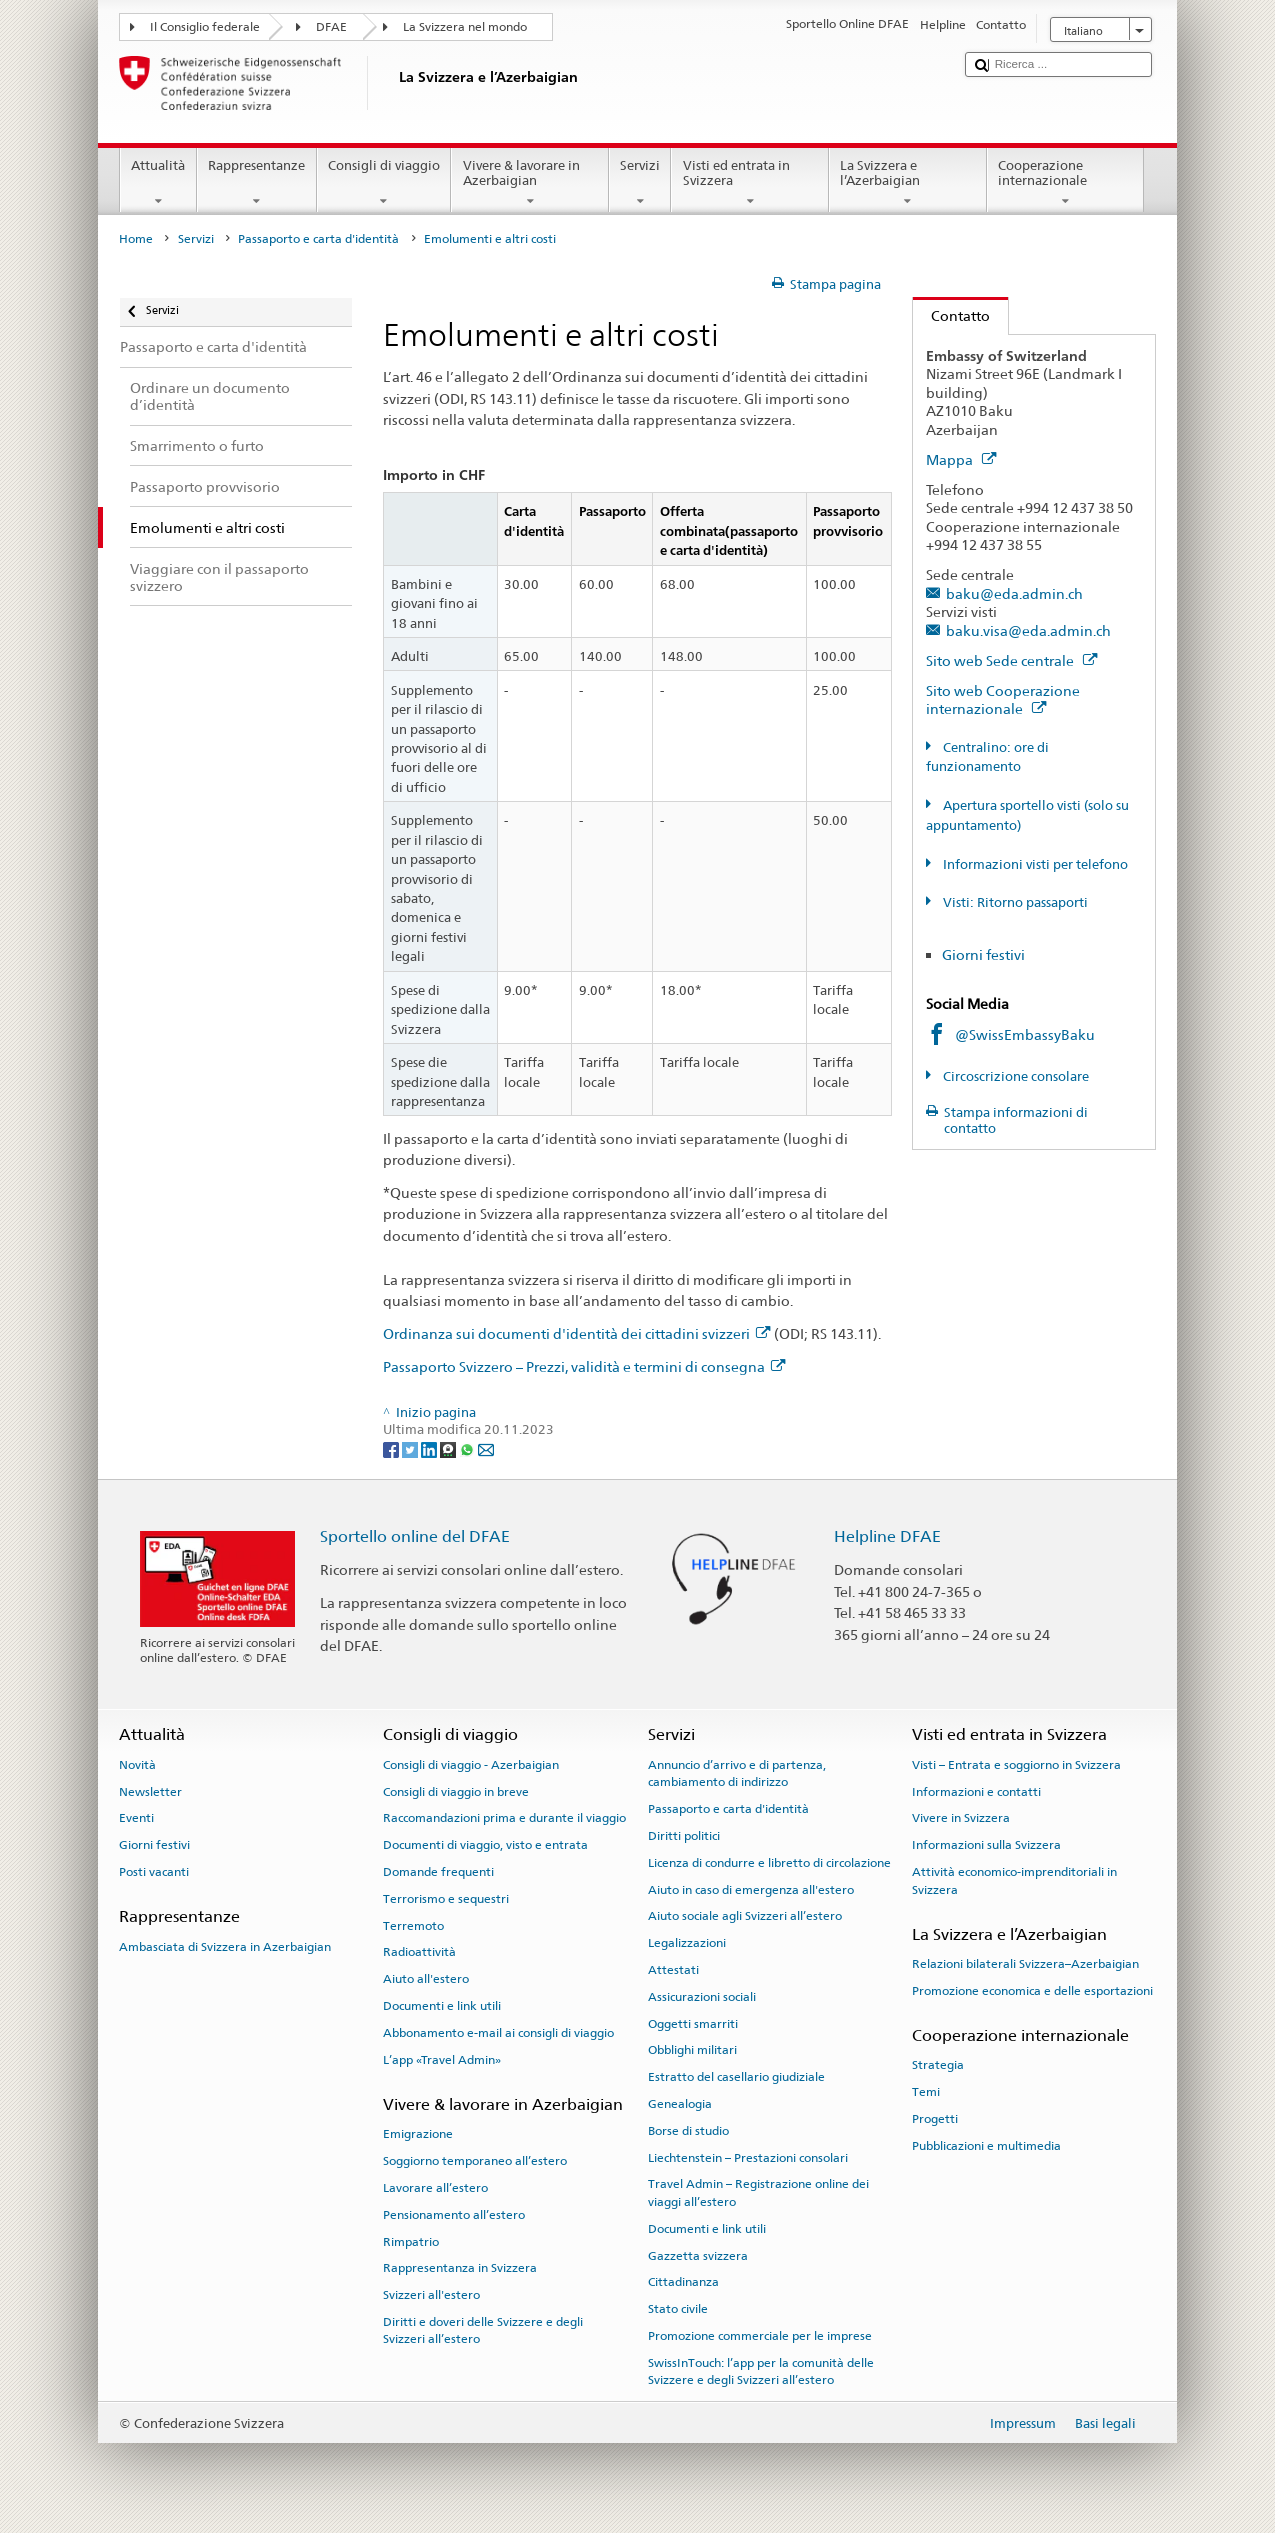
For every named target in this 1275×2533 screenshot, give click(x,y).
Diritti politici (684, 1836)
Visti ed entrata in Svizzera (750, 183)
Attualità (158, 183)
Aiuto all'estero (426, 1979)
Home (136, 239)
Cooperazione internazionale (1066, 183)
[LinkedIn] (430, 1448)
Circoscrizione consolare (1014, 1076)
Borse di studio (688, 2131)
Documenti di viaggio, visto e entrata (485, 1845)
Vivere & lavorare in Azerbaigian (530, 183)
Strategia (938, 2065)
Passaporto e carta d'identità (318, 239)
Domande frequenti (438, 1872)
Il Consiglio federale (205, 27)
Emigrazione (418, 2134)
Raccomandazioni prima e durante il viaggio (504, 1818)
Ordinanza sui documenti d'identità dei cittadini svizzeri (576, 1333)
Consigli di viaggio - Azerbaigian (471, 1765)
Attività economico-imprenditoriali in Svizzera (1014, 1880)
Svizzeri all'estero (431, 2295)
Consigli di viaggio (384, 183)
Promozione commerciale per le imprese (760, 2336)
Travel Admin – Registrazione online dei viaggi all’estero (758, 2192)
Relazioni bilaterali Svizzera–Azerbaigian (1025, 1964)
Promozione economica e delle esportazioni (1032, 1991)
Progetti (935, 2119)
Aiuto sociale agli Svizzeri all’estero (745, 1916)
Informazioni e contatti (976, 1791)
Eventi (136, 1818)
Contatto (951, 315)
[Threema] (449, 1448)
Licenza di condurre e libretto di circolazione (769, 1863)
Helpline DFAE (887, 1536)
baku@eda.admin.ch (1014, 593)
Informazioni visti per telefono (1034, 864)
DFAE (331, 27)
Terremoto (413, 1925)
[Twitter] (411, 1448)
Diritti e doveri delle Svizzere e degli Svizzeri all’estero (483, 2330)
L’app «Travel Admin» (442, 2060)
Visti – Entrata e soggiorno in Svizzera (1016, 1765)
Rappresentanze (257, 183)
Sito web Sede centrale (1011, 660)
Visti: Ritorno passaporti (1014, 902)
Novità (137, 1765)
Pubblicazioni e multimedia (986, 2146)
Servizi (640, 183)
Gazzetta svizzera (698, 2255)
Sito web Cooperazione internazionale (1003, 700)
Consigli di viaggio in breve (456, 1791)
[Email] (486, 1448)
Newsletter (150, 1791)
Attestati (673, 1970)
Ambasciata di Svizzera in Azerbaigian (225, 1946)
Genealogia (680, 2104)
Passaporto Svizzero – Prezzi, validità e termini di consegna (584, 1366)
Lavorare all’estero (435, 2188)
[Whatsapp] (468, 1448)
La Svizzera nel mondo (465, 27)
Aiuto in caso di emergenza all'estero (751, 1889)
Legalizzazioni (687, 1943)
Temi (926, 2092)
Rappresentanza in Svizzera (460, 2268)
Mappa (961, 459)
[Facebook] (392, 1448)
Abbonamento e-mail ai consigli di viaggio (498, 2033)
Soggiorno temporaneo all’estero (475, 2161)
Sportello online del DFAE (415, 1536)
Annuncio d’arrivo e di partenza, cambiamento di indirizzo (737, 1773)
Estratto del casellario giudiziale (736, 2077)
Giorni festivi (983, 954)
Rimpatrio (411, 2241)
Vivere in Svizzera (961, 1818)
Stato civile (678, 2309)
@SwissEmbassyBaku (1025, 1034)
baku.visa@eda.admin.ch (1028, 630)
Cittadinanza (683, 2282)
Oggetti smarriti (693, 2023)
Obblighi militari (692, 2050)
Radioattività (419, 1952)
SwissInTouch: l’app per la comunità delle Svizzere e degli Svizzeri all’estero (761, 2371)
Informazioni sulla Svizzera (986, 1845)
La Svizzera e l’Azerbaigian (908, 183)
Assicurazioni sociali (702, 1997)
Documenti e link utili (442, 2006)
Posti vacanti (154, 1872)
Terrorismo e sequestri (446, 1899)
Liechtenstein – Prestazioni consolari (748, 2157)
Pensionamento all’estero (454, 2215)
